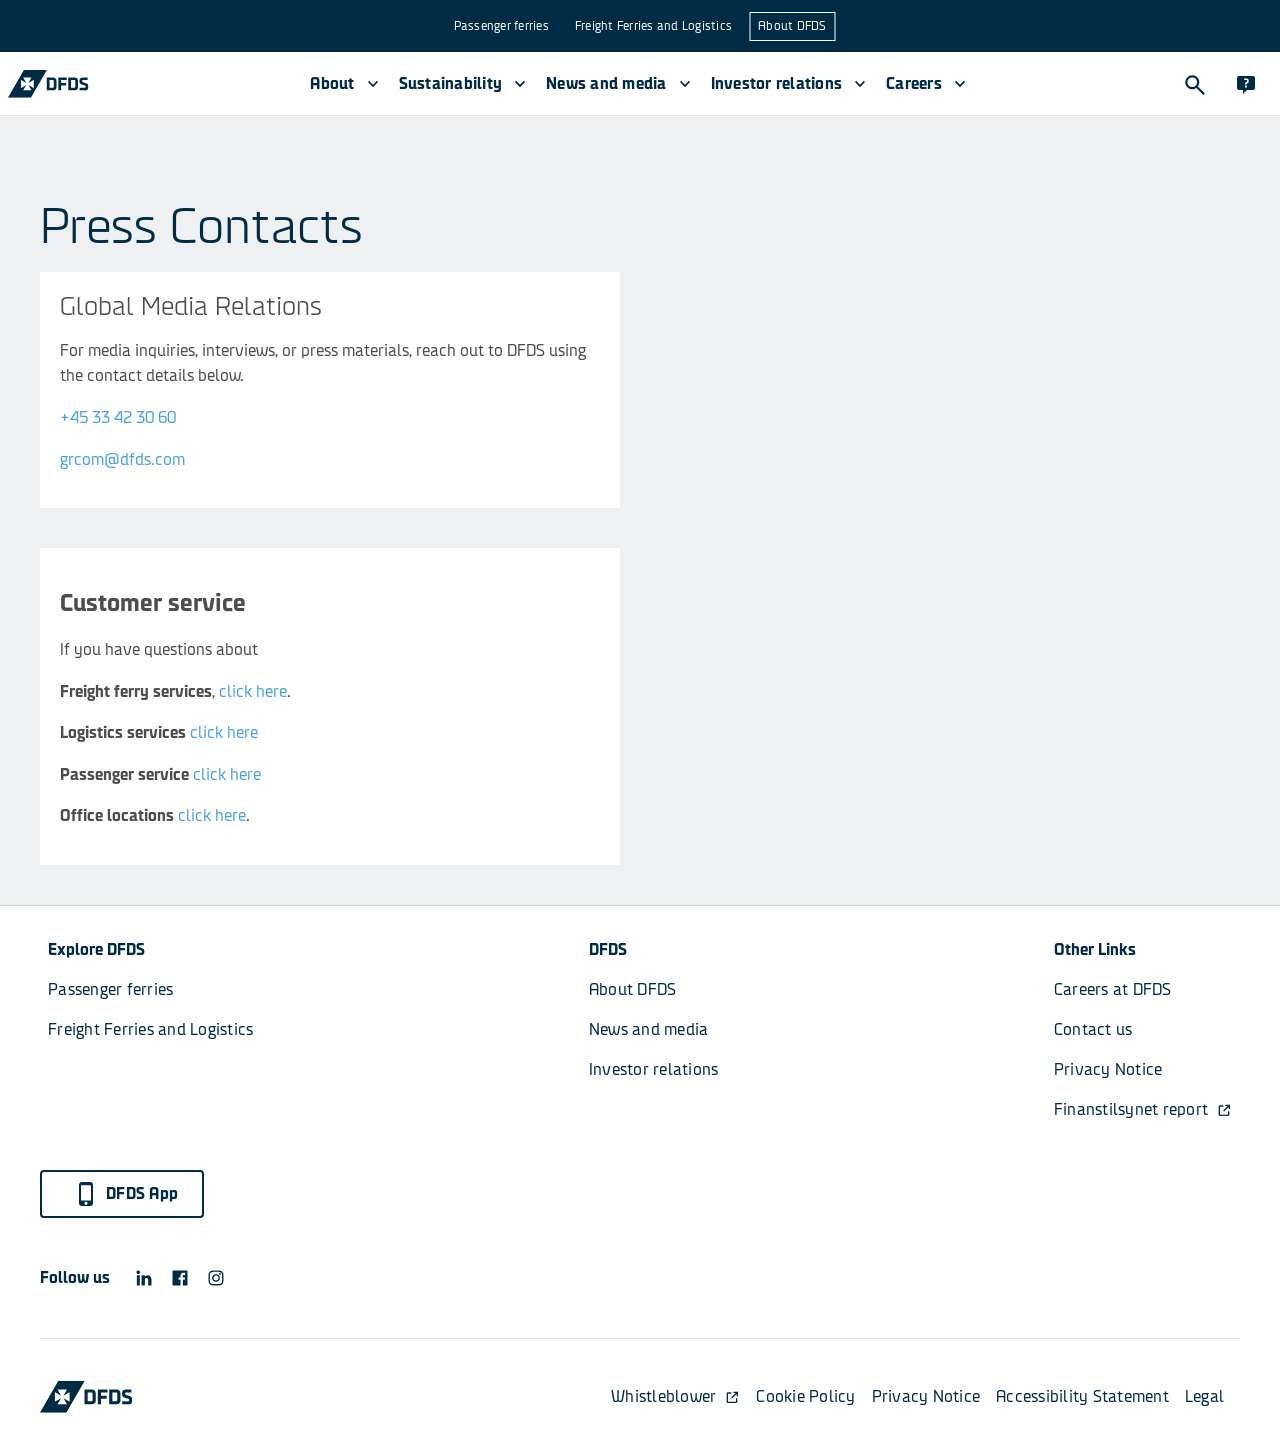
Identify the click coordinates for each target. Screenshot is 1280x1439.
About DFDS (792, 26)
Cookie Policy (805, 1396)
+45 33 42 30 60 (118, 417)
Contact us (1093, 1029)
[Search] (1194, 84)
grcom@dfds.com (122, 459)
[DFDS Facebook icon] (180, 1278)
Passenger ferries (501, 26)
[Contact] (1246, 84)
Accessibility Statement (1082, 1396)
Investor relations (654, 1069)
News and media (649, 1029)
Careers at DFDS (1113, 989)
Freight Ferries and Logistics (653, 26)
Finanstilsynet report (1143, 1109)
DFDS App (126, 1194)
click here (253, 691)
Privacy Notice (1108, 1069)
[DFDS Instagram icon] (216, 1278)
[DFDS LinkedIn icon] (144, 1278)
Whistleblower (675, 1396)
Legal (1204, 1396)
